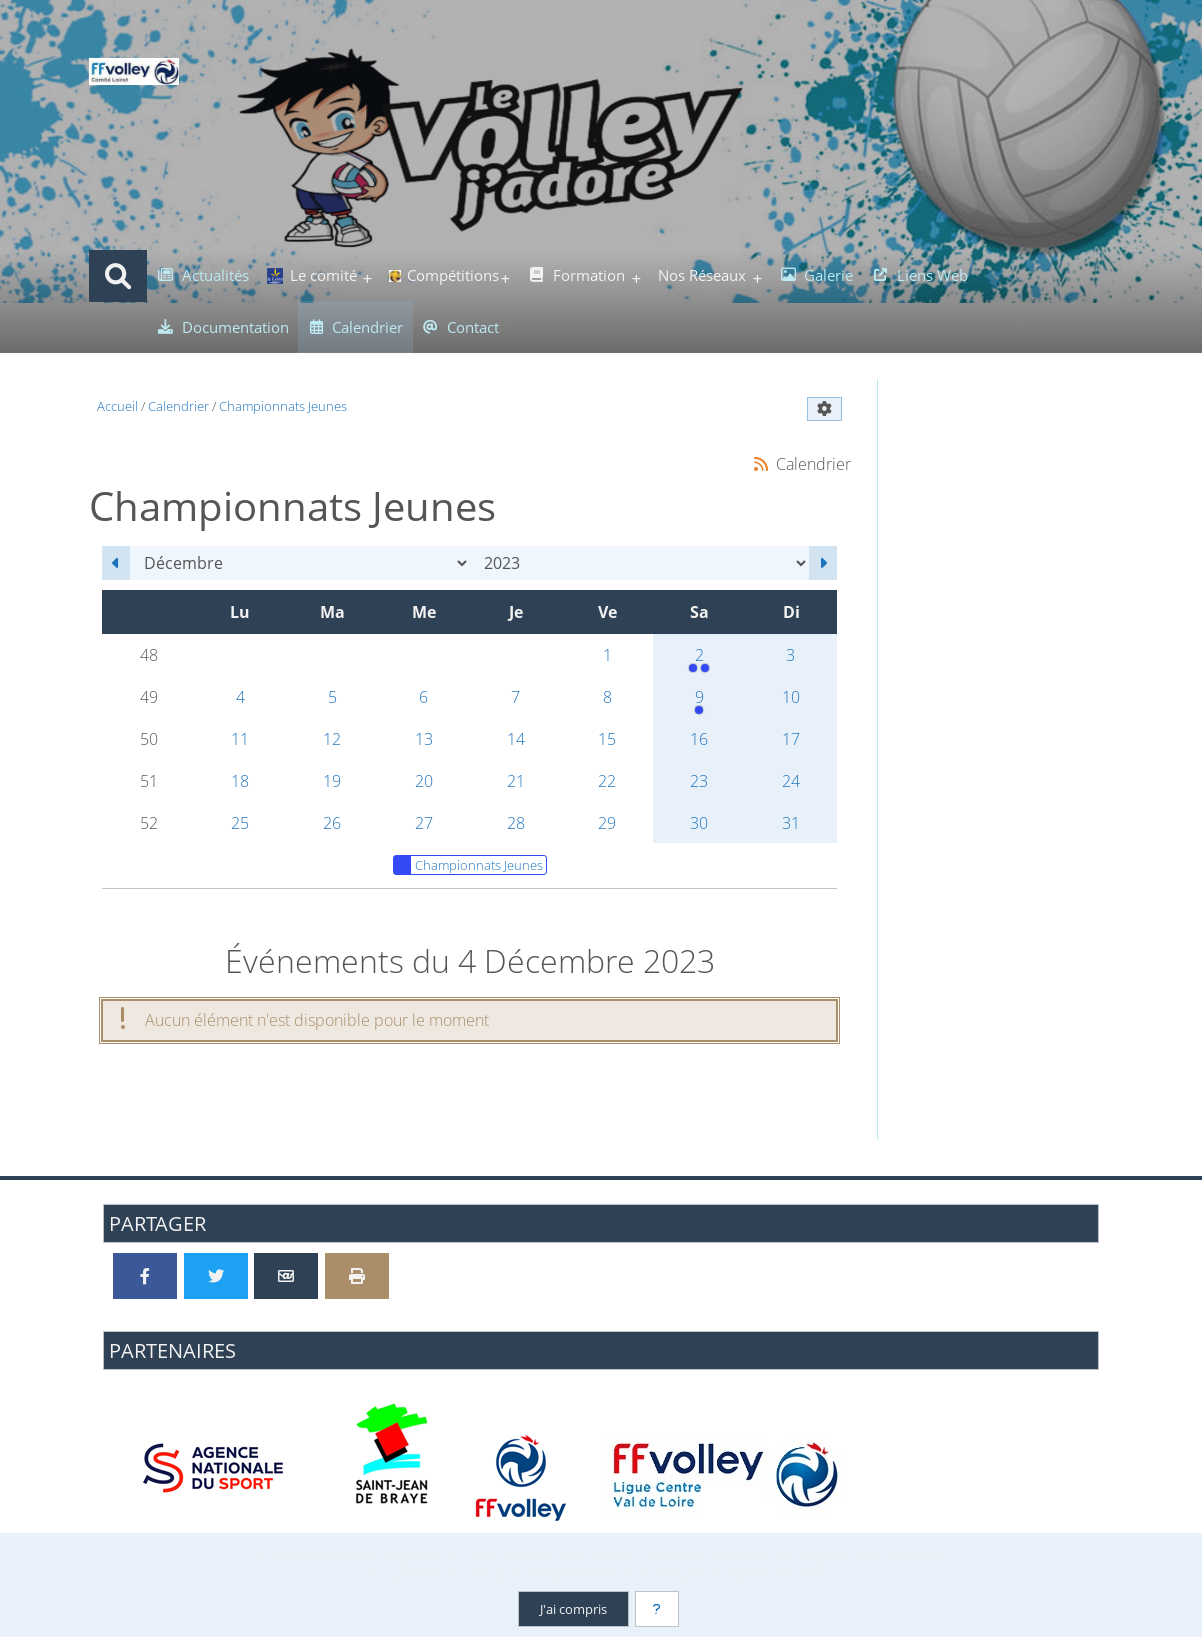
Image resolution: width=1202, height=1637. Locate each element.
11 (240, 739)
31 (791, 823)
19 (332, 781)
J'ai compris (573, 1609)
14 (516, 739)
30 (699, 823)
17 (791, 739)
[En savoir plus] (657, 1609)
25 (240, 823)
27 (424, 823)
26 (332, 823)
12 (332, 739)
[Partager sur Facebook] (145, 1276)
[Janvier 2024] (823, 563)
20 (424, 781)
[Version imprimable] (357, 1276)
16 (699, 739)
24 (791, 781)
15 (607, 739)
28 (516, 823)
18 (240, 781)
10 (791, 697)
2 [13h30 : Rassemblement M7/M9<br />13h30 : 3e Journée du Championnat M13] (699, 660)
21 (516, 781)
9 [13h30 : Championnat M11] (699, 702)
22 (607, 781)
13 (424, 739)
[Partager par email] (286, 1276)
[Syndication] (760, 463)
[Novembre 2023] (116, 563)
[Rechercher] (118, 276)
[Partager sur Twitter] (216, 1276)
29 (607, 823)
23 (699, 781)
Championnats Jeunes (468, 865)
